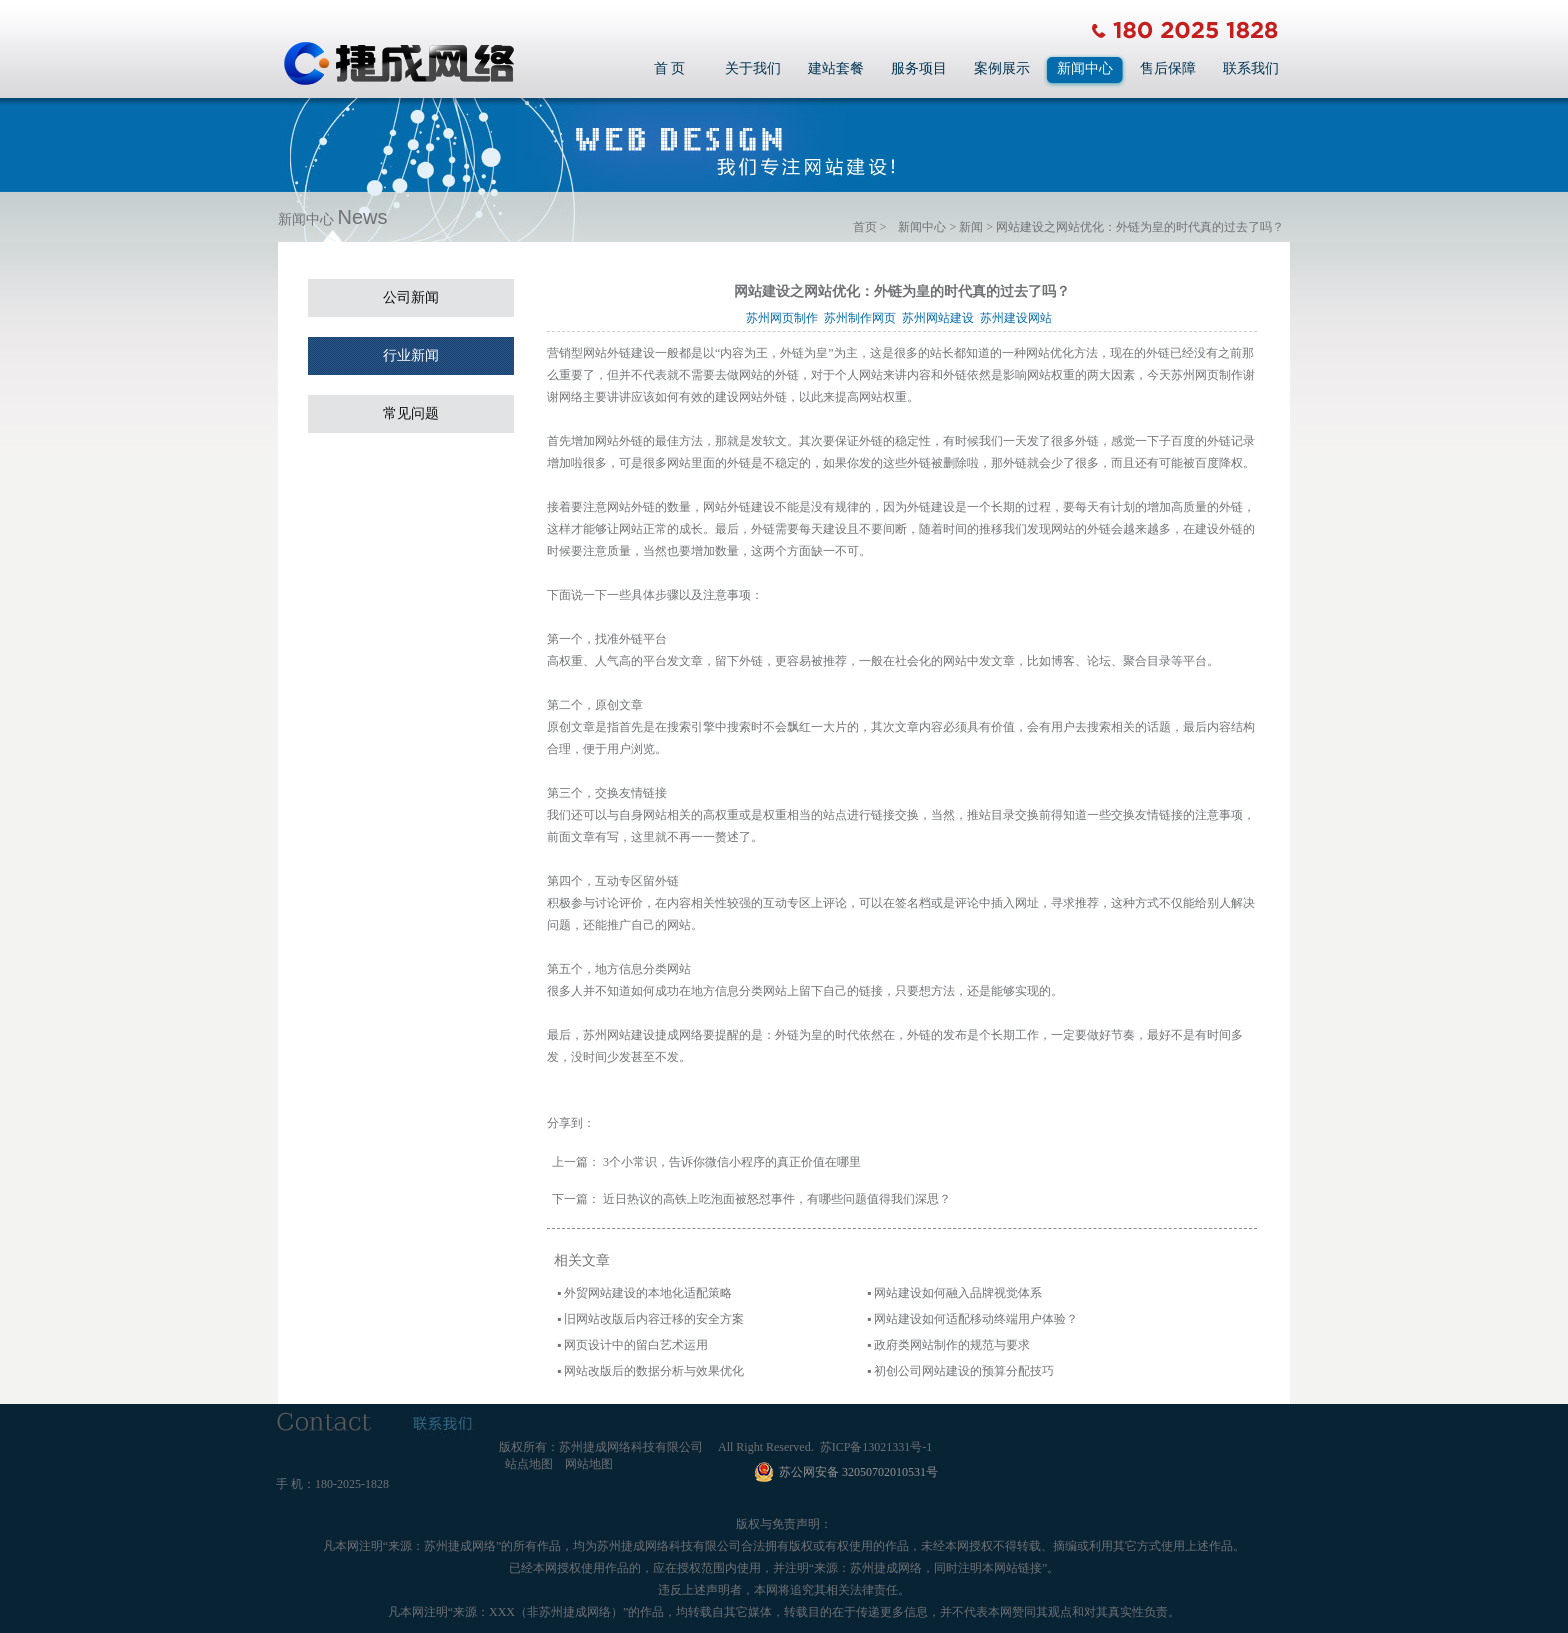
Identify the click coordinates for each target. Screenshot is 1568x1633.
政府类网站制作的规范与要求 (952, 1345)
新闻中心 (1085, 68)
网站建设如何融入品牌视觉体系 (958, 1293)
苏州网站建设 (941, 318)
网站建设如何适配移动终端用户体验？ (976, 1319)
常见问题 (411, 413)
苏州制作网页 (863, 318)
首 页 (670, 68)
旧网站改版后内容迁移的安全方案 (654, 1319)
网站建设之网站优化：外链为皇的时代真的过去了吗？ (1140, 227)
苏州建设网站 (1019, 318)
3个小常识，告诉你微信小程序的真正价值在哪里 (732, 1162)
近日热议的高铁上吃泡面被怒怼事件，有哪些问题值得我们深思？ (777, 1199)
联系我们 (1251, 68)
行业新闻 (411, 355)
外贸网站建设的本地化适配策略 (648, 1293)
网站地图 (589, 1464)
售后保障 (1168, 68)
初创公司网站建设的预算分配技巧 (964, 1371)
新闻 (971, 227)
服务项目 (919, 68)
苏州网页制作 (785, 318)
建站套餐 (836, 68)
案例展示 (1002, 68)
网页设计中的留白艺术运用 (636, 1345)
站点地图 (529, 1464)
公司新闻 (411, 297)
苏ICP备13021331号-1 (876, 1447)
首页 (865, 227)
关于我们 (753, 68)
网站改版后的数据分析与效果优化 (654, 1371)
